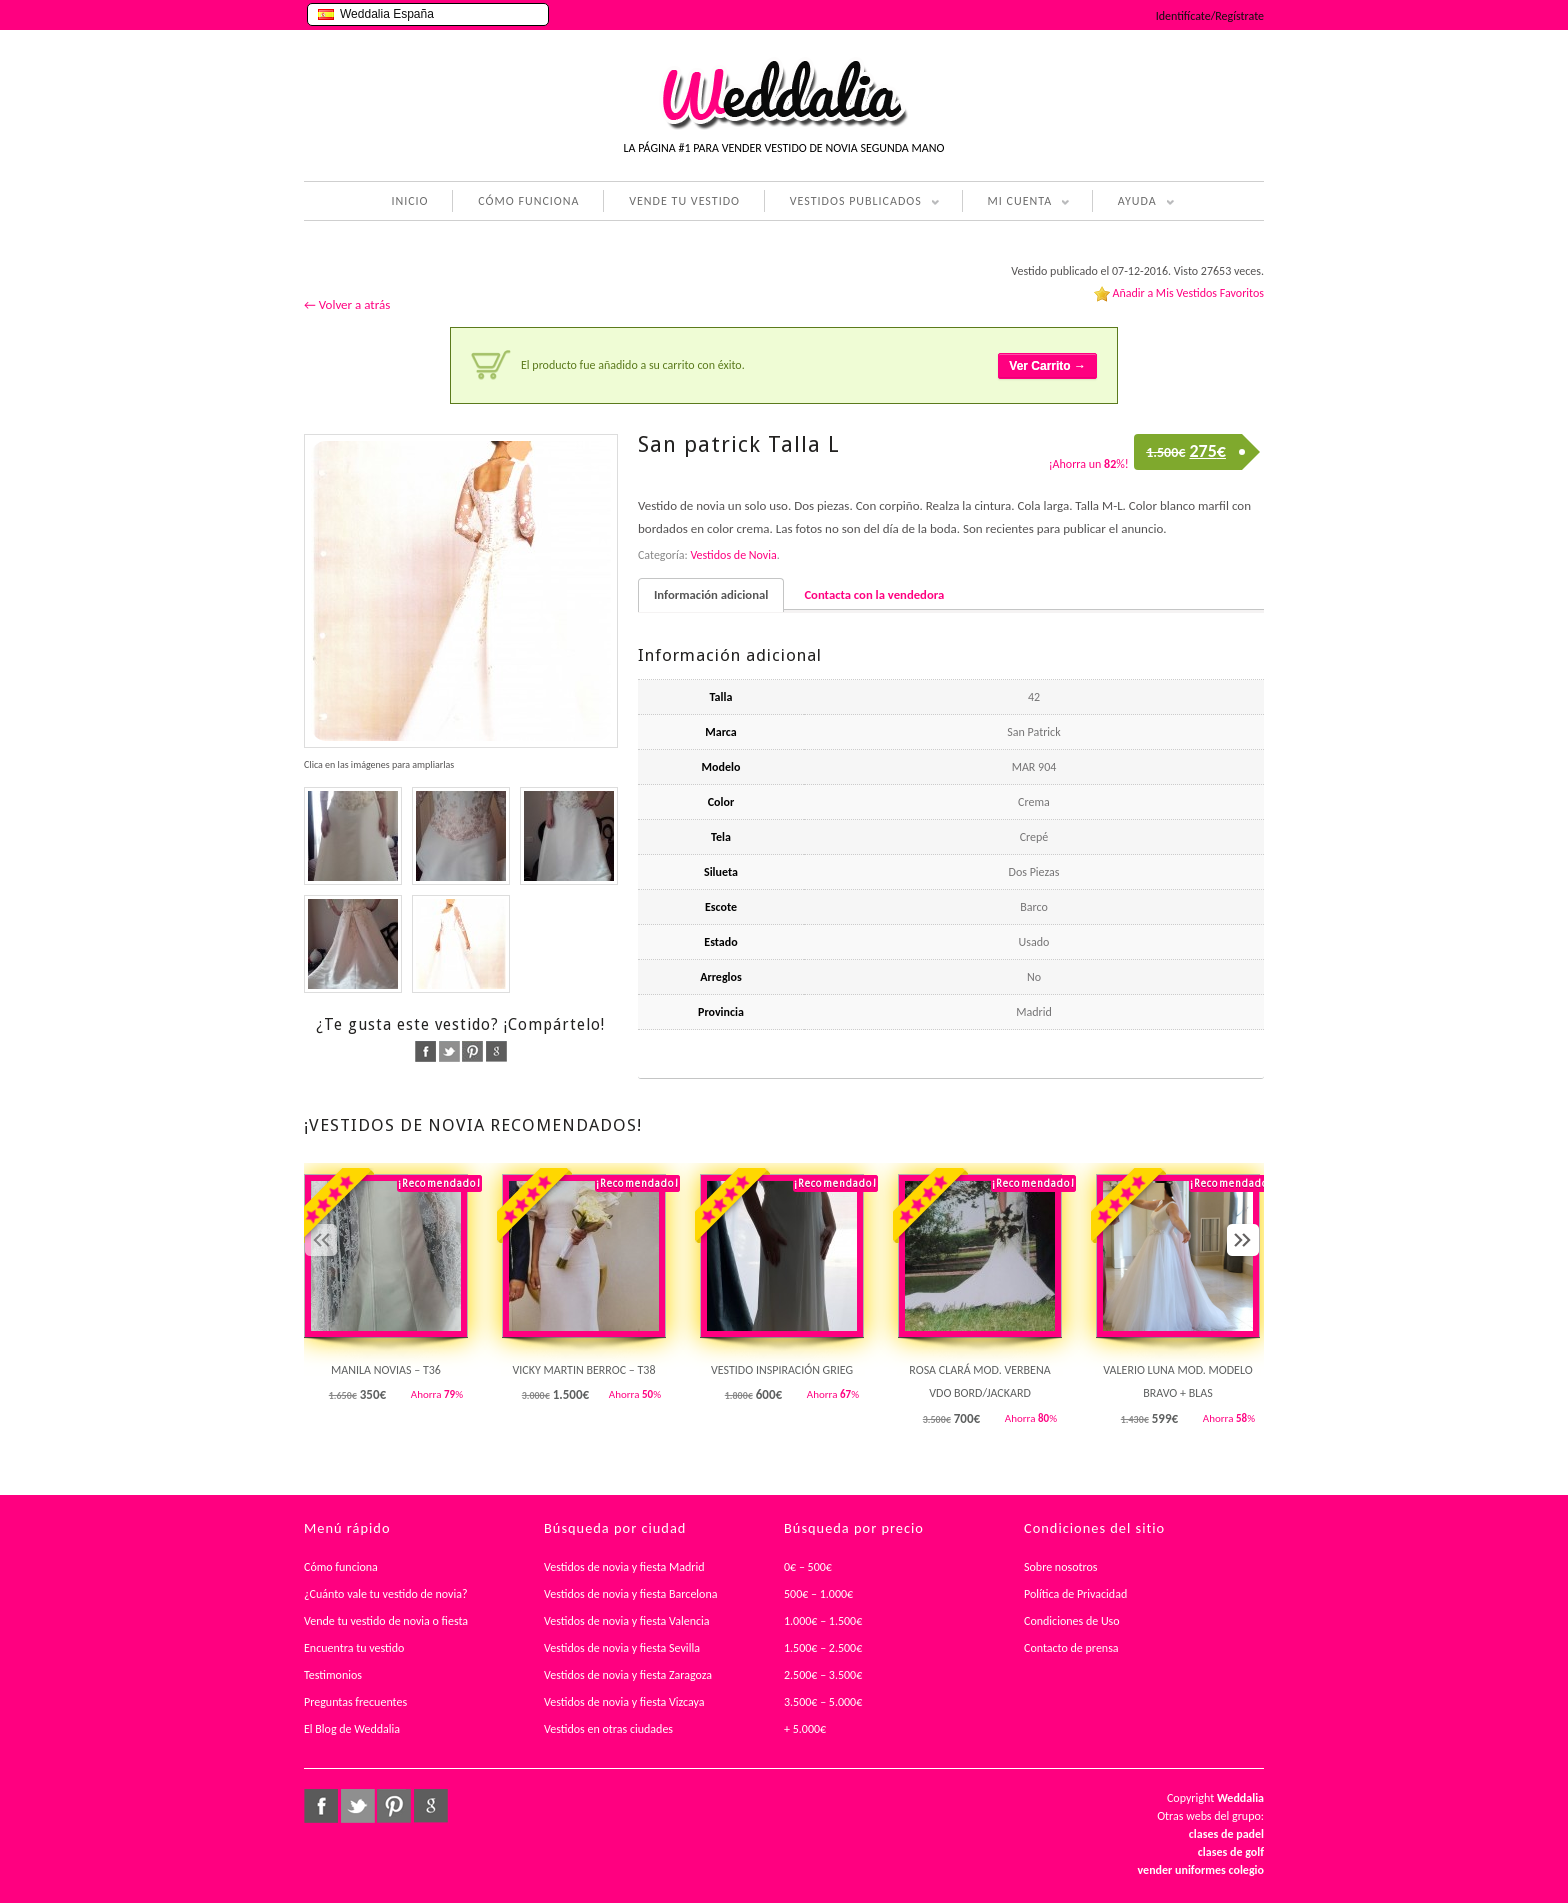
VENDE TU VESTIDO (684, 201)
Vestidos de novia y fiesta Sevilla (622, 1648)
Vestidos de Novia (733, 555)
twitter (449, 1051)
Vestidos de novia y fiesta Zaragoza (628, 1675)
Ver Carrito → (1047, 366)
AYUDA (1133, 203)
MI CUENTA (1016, 203)
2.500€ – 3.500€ (823, 1675)
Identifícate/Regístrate (1210, 16)
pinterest (472, 1051)
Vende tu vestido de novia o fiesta (386, 1621)
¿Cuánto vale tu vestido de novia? (386, 1594)
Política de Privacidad (1075, 1594)
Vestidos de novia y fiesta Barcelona (631, 1594)
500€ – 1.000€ (818, 1594)
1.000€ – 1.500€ (823, 1621)
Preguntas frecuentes (355, 1702)
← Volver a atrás (347, 304)
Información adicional (711, 594)
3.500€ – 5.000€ (823, 1702)
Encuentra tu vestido (354, 1648)
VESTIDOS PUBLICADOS (852, 203)
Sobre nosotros (1061, 1567)
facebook (425, 1051)
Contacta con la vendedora (874, 594)
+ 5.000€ (805, 1729)
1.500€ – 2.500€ (823, 1648)
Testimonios (333, 1675)
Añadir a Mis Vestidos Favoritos (1188, 293)
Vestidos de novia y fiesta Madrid (624, 1567)
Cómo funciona (341, 1567)
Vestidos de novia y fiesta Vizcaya (624, 1702)
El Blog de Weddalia (352, 1729)
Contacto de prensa (1071, 1648)
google (496, 1051)
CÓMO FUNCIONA (528, 201)
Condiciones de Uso (1072, 1621)
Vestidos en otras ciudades (608, 1729)
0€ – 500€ (808, 1567)
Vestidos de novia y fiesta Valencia (627, 1621)
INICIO (409, 201)
